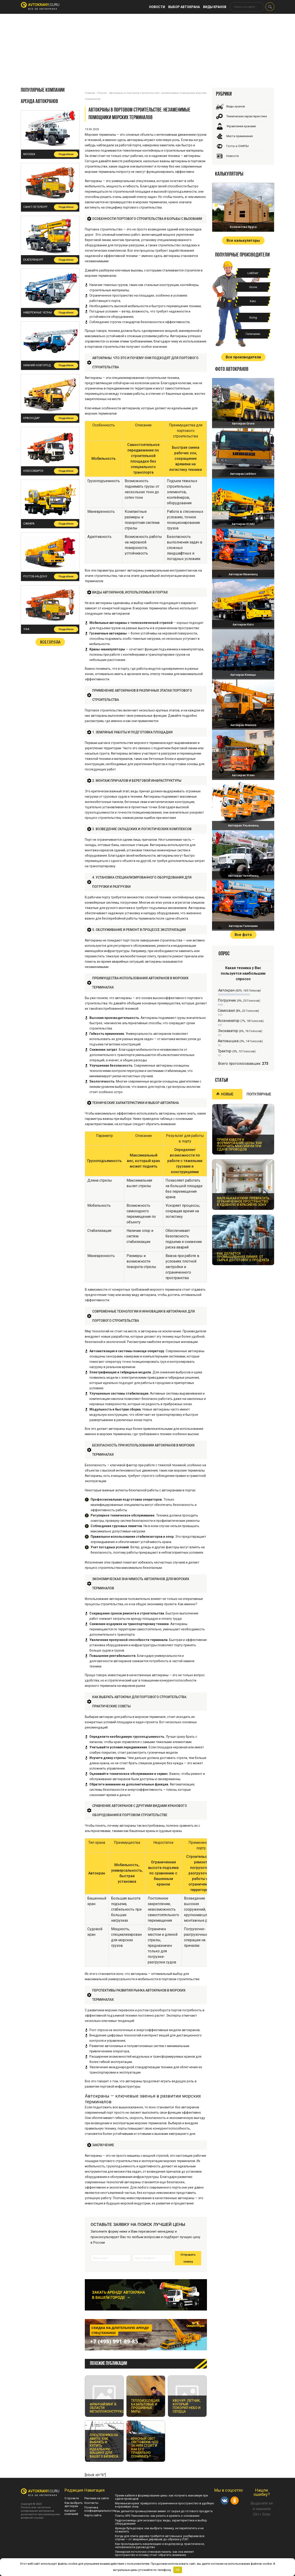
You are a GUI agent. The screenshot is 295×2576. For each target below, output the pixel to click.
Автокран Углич (243, 775)
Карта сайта (92, 2515)
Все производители (243, 357)
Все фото (243, 934)
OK (178, 2569)
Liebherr (253, 273)
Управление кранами (241, 126)
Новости (157, 7)
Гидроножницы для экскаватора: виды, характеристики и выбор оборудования (161, 2522)
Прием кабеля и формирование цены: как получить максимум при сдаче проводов (161, 2497)
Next (270, 205)
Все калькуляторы (243, 240)
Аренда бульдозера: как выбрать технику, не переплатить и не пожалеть (159, 2529)
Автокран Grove (243, 423)
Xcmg (253, 317)
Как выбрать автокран (74, 2504)
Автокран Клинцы (243, 674)
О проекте (72, 2498)
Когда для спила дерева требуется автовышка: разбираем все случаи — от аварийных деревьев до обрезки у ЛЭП (159, 2537)
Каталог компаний (71, 2512)
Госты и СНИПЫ (237, 146)
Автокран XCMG (243, 524)
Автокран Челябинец (243, 875)
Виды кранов (214, 7)
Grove (253, 287)
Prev (216, 205)
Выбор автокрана (184, 7)
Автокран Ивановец (243, 574)
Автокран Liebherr (243, 473)
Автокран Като (243, 624)
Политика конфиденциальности (99, 2509)
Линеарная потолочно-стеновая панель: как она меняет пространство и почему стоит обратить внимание (154, 2553)
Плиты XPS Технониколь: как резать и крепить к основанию (157, 2515)
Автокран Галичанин (243, 926)
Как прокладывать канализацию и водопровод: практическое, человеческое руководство (160, 2545)
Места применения (239, 136)
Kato (253, 301)
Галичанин (253, 334)
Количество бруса (243, 227)
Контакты (91, 2503)
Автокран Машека (243, 725)
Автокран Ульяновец (243, 825)
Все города (50, 642)
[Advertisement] (147, 48)
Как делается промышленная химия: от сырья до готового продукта (163, 2511)
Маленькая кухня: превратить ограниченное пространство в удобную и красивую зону (164, 2505)
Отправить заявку (188, 2258)
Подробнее (66, 154)
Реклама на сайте (96, 2498)
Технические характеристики (246, 116)
